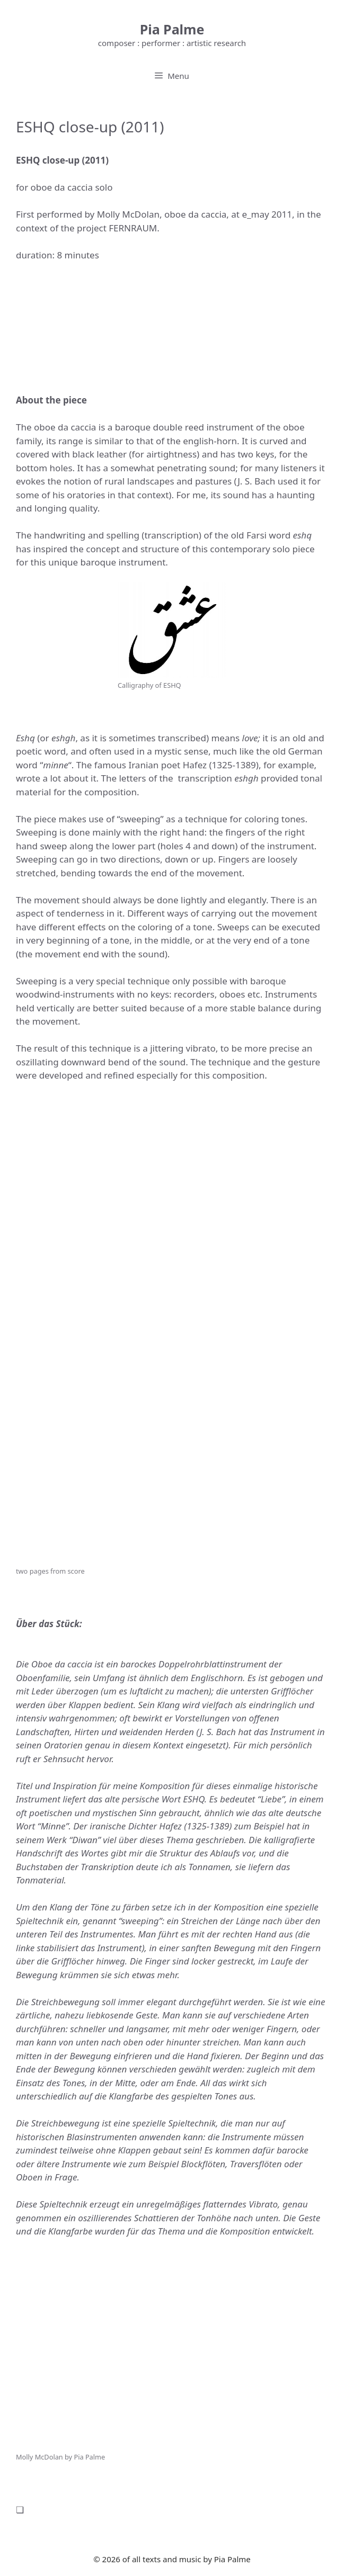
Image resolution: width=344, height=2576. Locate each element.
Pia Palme (172, 29)
